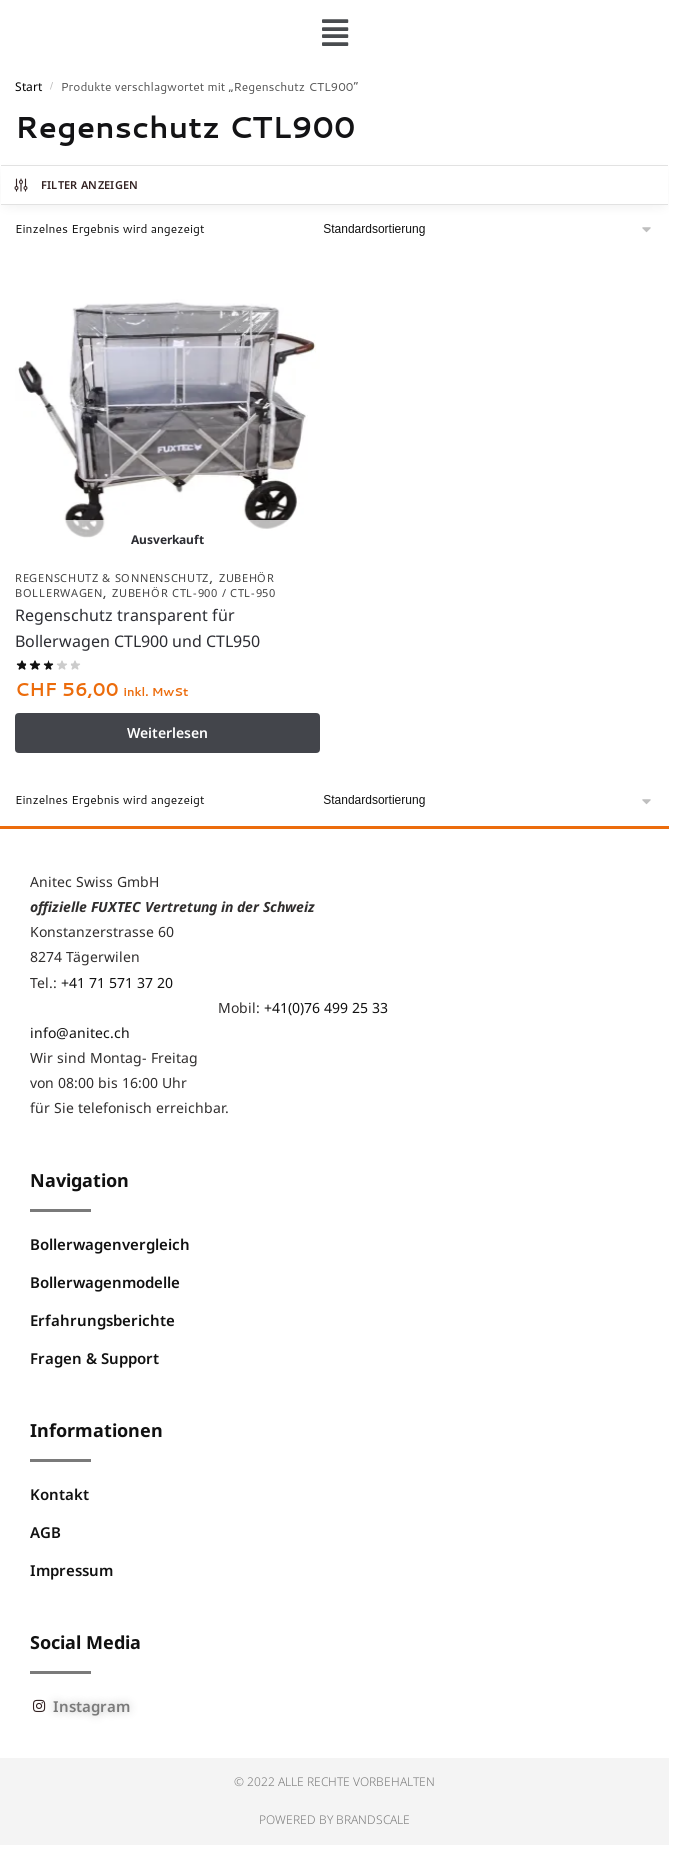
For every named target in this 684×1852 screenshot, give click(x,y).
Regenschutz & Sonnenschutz (112, 577)
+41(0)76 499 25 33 (326, 1007)
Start (28, 86)
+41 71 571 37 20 (117, 982)
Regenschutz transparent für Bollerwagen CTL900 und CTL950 (137, 628)
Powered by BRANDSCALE (334, 1819)
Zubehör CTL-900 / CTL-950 (194, 592)
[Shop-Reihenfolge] (488, 229)
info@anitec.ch (80, 1032)
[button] (334, 32)
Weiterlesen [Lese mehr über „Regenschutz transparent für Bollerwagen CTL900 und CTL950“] (167, 732)
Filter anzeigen (75, 185)
